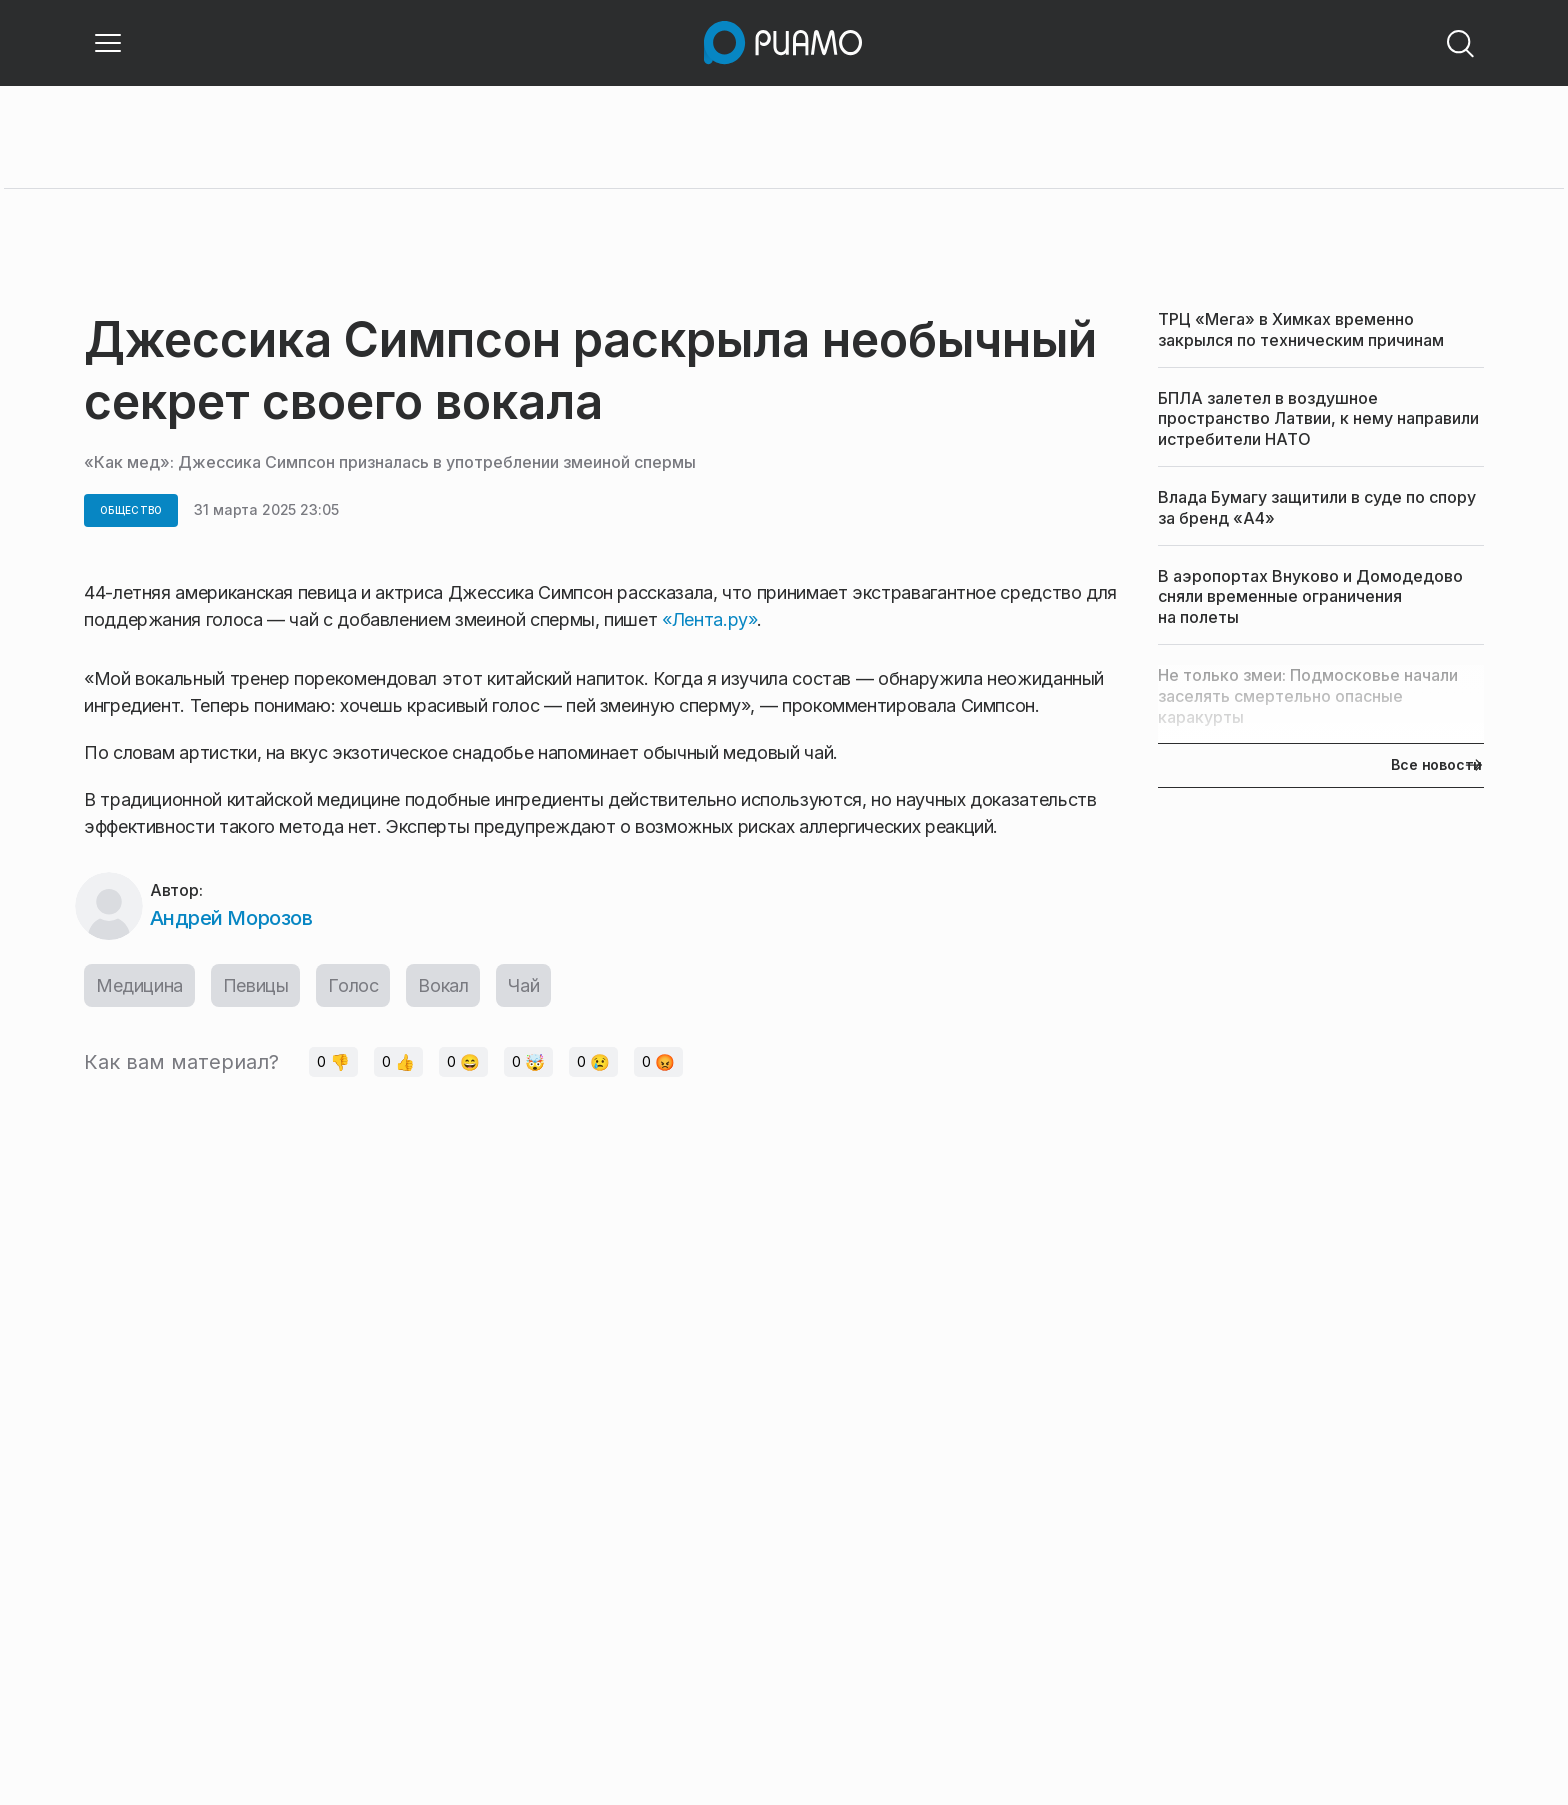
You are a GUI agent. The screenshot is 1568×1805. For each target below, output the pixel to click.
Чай (523, 985)
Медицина (139, 985)
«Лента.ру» (709, 619)
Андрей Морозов (231, 918)
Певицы (256, 985)
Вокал (443, 985)
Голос (353, 985)
